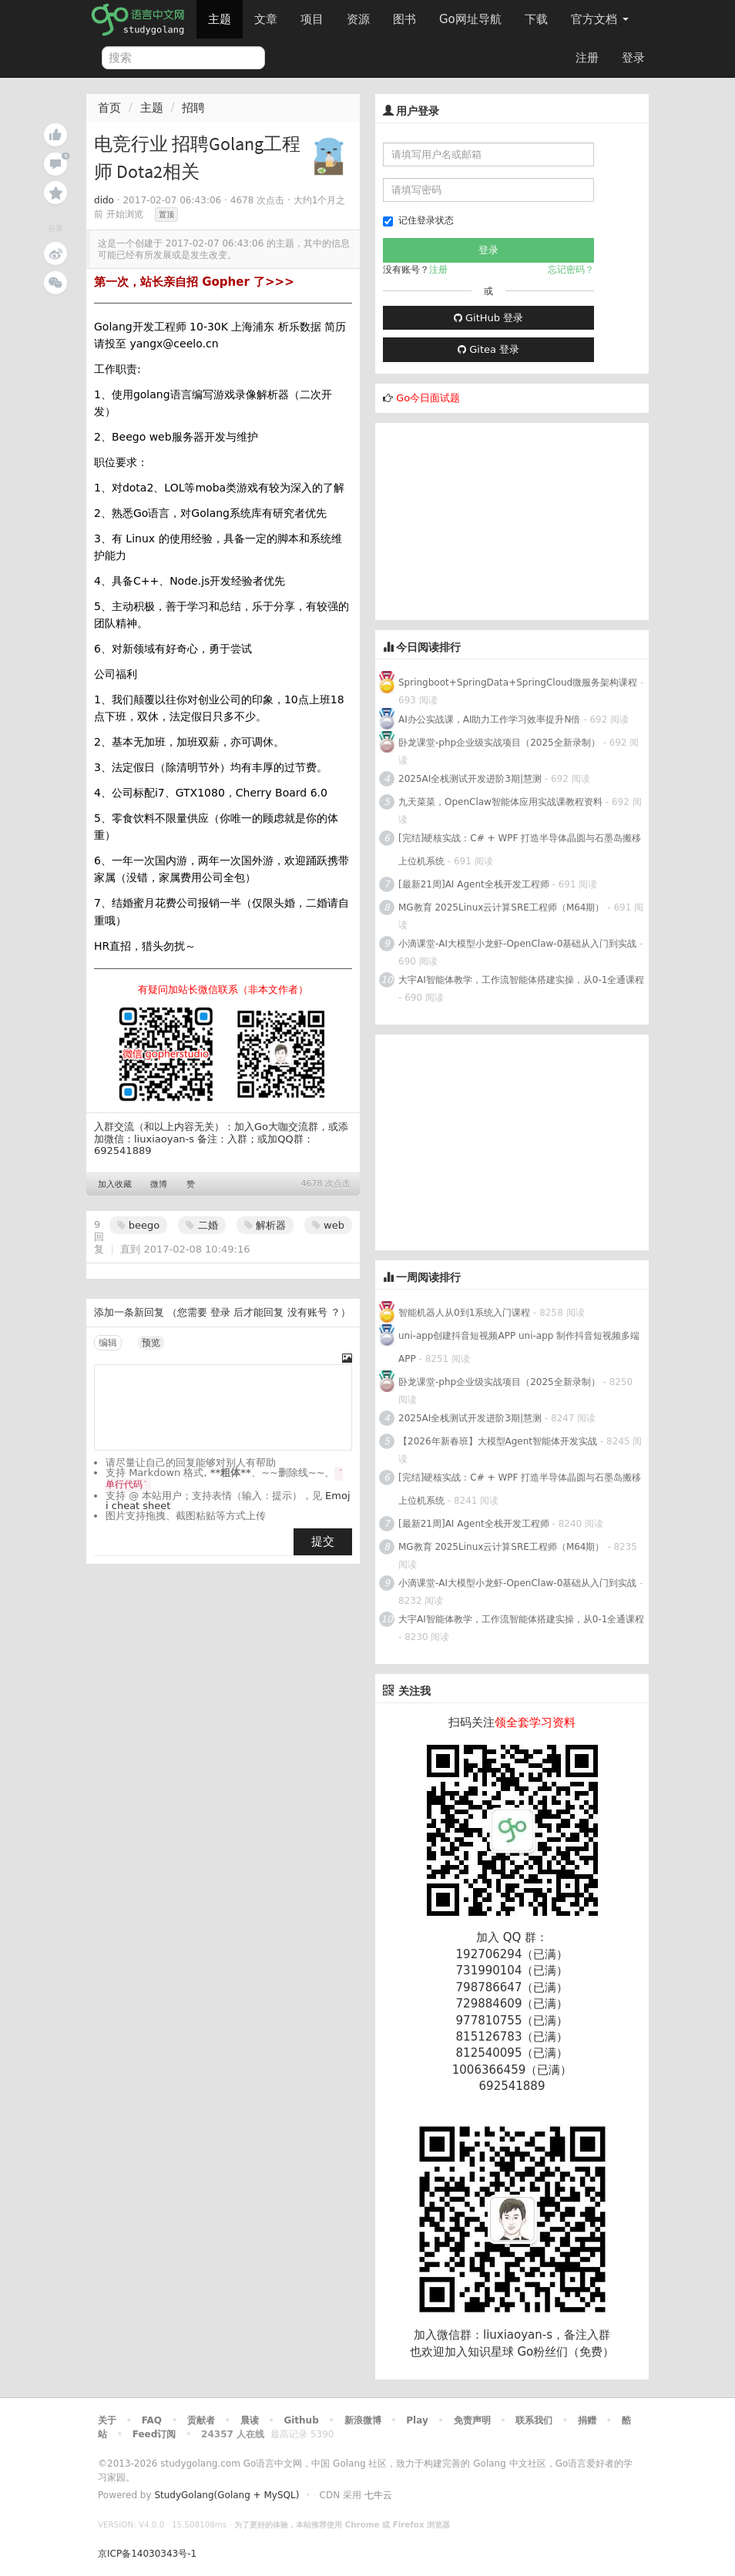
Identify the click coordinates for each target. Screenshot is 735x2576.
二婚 (201, 1225)
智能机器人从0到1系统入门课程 (464, 1312)
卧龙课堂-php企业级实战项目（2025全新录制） (499, 742)
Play (417, 2420)
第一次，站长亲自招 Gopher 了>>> (194, 282)
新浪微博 (362, 2420)
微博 (158, 1184)
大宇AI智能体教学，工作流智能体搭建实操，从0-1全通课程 (521, 979)
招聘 (193, 108)
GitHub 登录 (488, 318)
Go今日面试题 (428, 398)
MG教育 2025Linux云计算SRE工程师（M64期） (501, 907)
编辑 (108, 1342)
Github (301, 2420)
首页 (109, 108)
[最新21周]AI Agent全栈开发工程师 (473, 884)
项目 (312, 19)
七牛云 (378, 2495)
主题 (219, 19)
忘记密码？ (571, 269)
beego (138, 1225)
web (328, 1225)
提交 (322, 1541)
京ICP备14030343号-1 (147, 2553)
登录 (633, 58)
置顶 (166, 214)
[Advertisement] (490, 519)
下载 (536, 19)
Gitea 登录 (488, 349)
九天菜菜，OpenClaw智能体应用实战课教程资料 (502, 802)
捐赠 (587, 2420)
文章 (265, 19)
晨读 (249, 2420)
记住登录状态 (418, 220)
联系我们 (533, 2420)
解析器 (265, 1225)
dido (104, 200)
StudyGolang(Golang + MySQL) (226, 2495)
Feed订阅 (154, 2434)
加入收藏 (115, 1184)
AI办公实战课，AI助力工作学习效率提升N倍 (489, 719)
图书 (404, 19)
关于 (107, 2420)
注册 (587, 58)
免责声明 (472, 2420)
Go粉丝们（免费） (565, 2352)
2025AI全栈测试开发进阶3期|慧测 (471, 778)
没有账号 (307, 1312)
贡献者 (201, 2420)
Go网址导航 (472, 15)
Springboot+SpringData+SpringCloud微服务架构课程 (517, 682)
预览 (151, 1342)
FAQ (152, 2420)
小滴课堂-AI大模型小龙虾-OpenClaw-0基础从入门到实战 (517, 943)
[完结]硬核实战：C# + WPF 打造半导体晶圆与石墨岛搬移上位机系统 (519, 850)
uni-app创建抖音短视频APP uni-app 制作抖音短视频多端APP (518, 1347)
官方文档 (600, 19)
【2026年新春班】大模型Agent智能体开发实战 (499, 1441)
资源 (358, 19)
